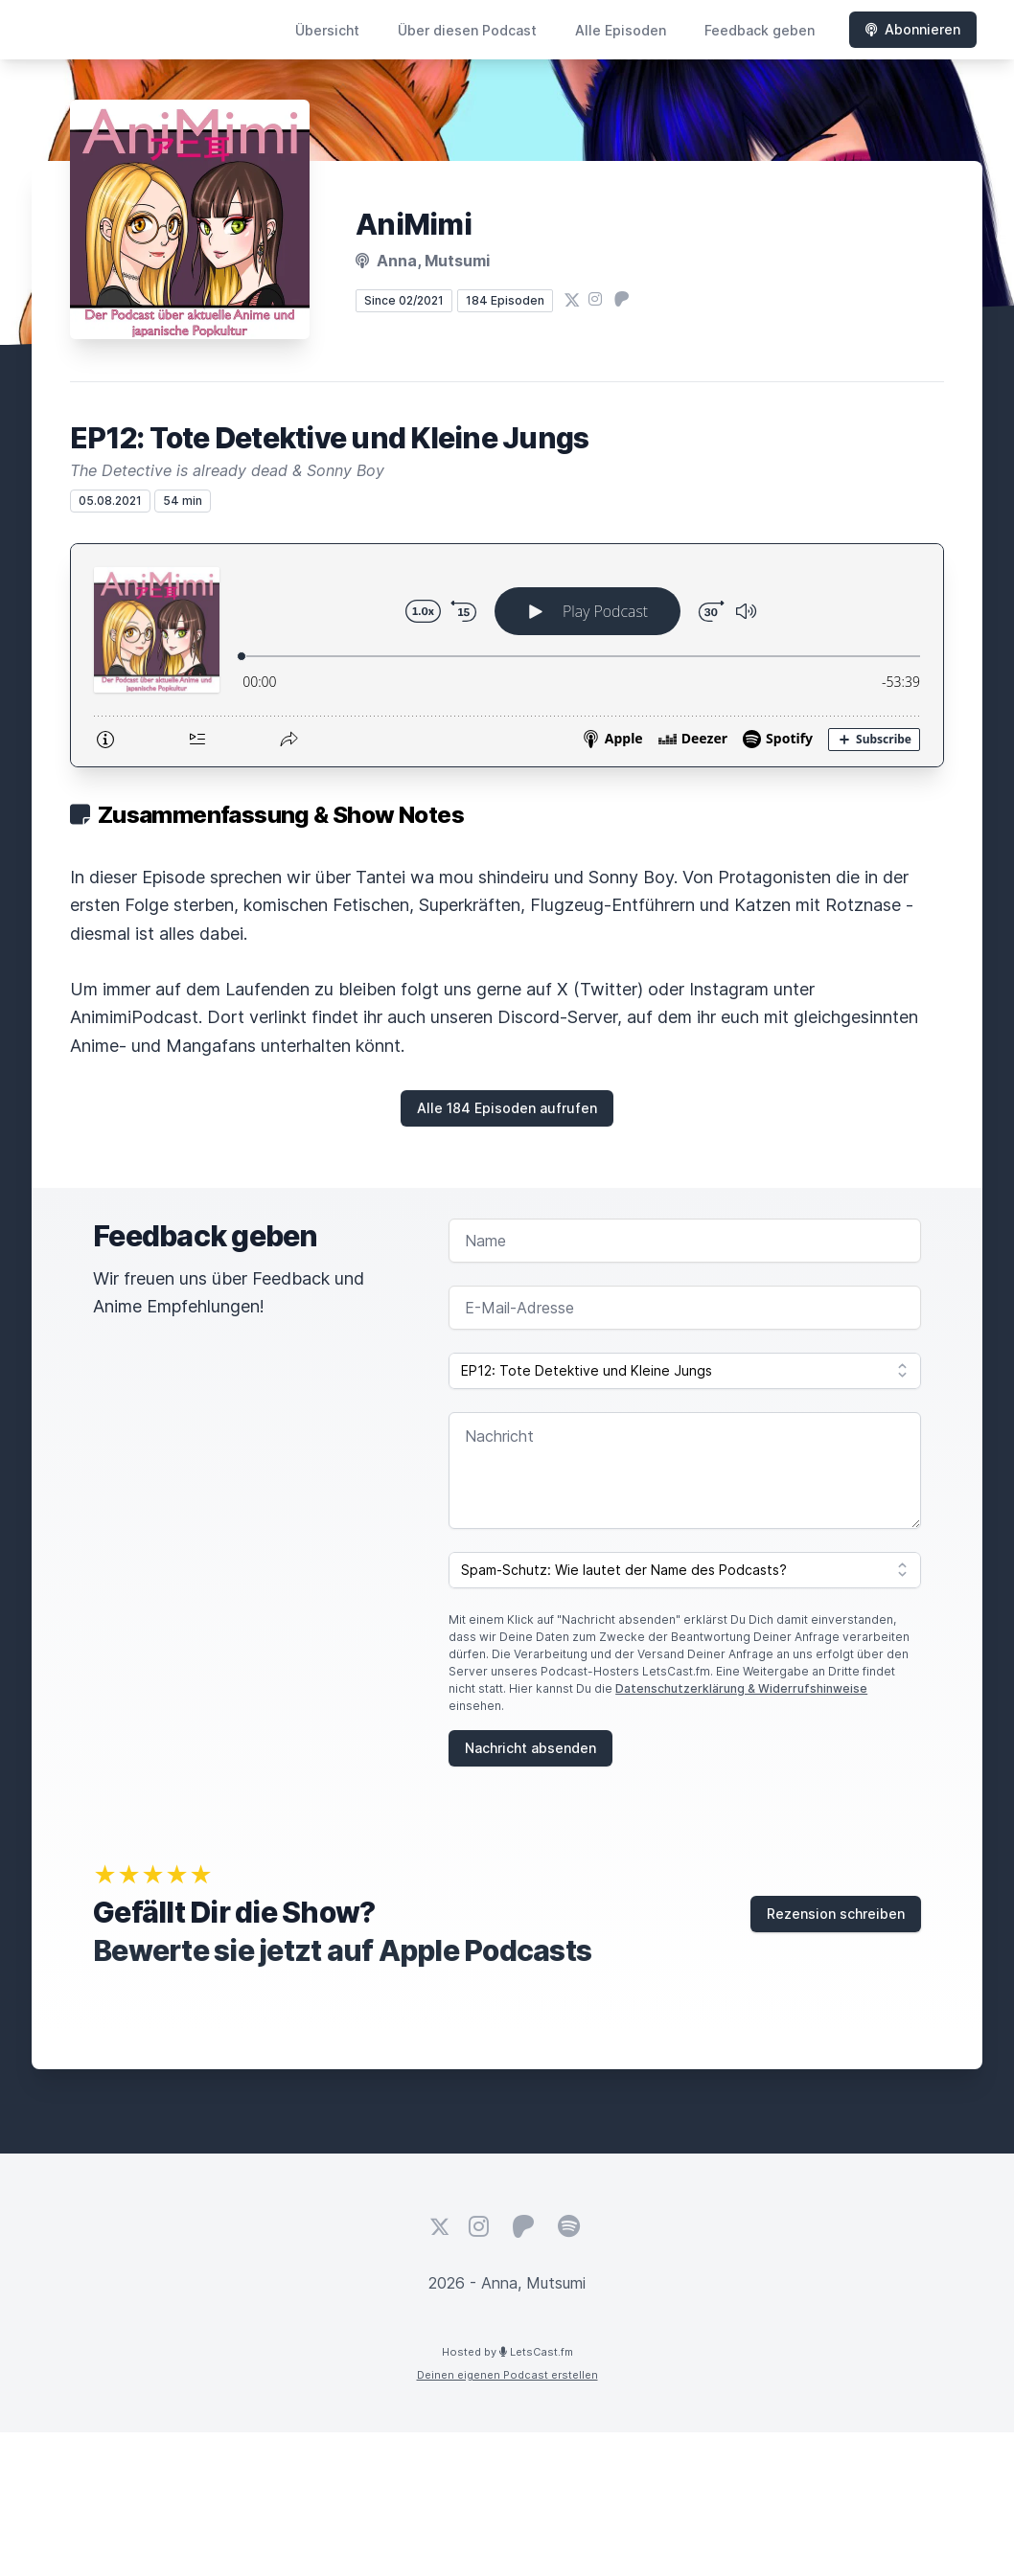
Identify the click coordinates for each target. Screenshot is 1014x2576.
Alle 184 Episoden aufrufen (507, 1108)
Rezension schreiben (836, 1913)
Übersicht (327, 30)
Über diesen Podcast (467, 30)
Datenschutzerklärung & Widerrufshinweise (741, 1688)
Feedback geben (759, 30)
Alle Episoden (620, 30)
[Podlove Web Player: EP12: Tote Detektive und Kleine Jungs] (507, 655)
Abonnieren (912, 29)
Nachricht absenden (530, 1748)
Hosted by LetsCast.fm (507, 2352)
